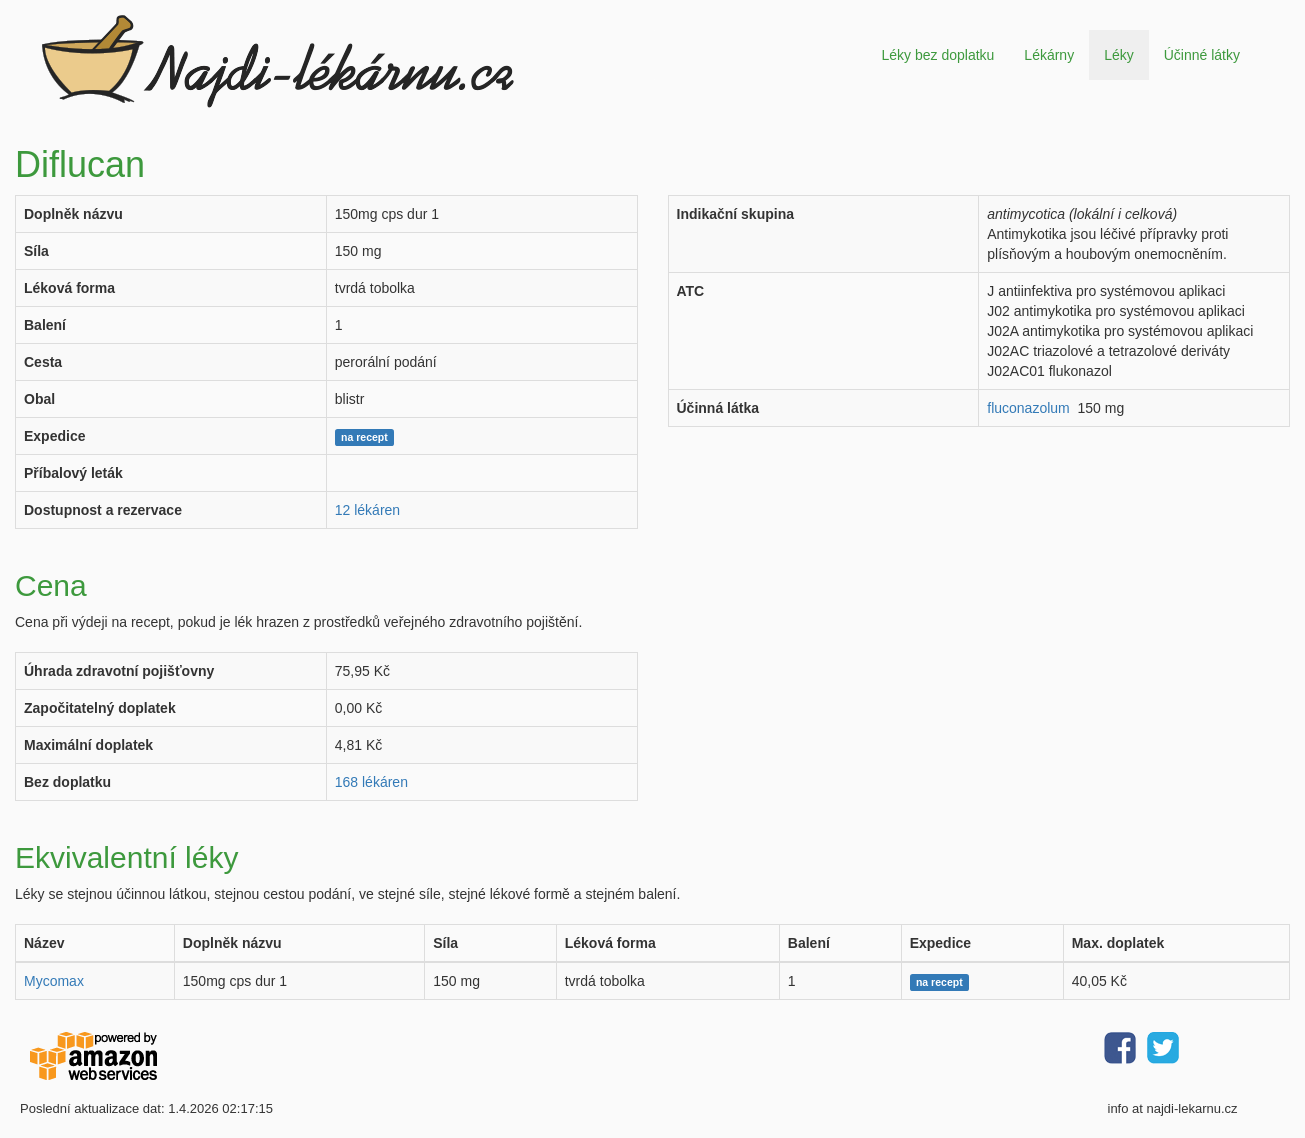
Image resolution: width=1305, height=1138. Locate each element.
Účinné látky (1202, 55)
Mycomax (54, 981)
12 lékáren (367, 510)
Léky (1119, 55)
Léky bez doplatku (937, 55)
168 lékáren (371, 782)
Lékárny (1049, 55)
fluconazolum (1028, 408)
